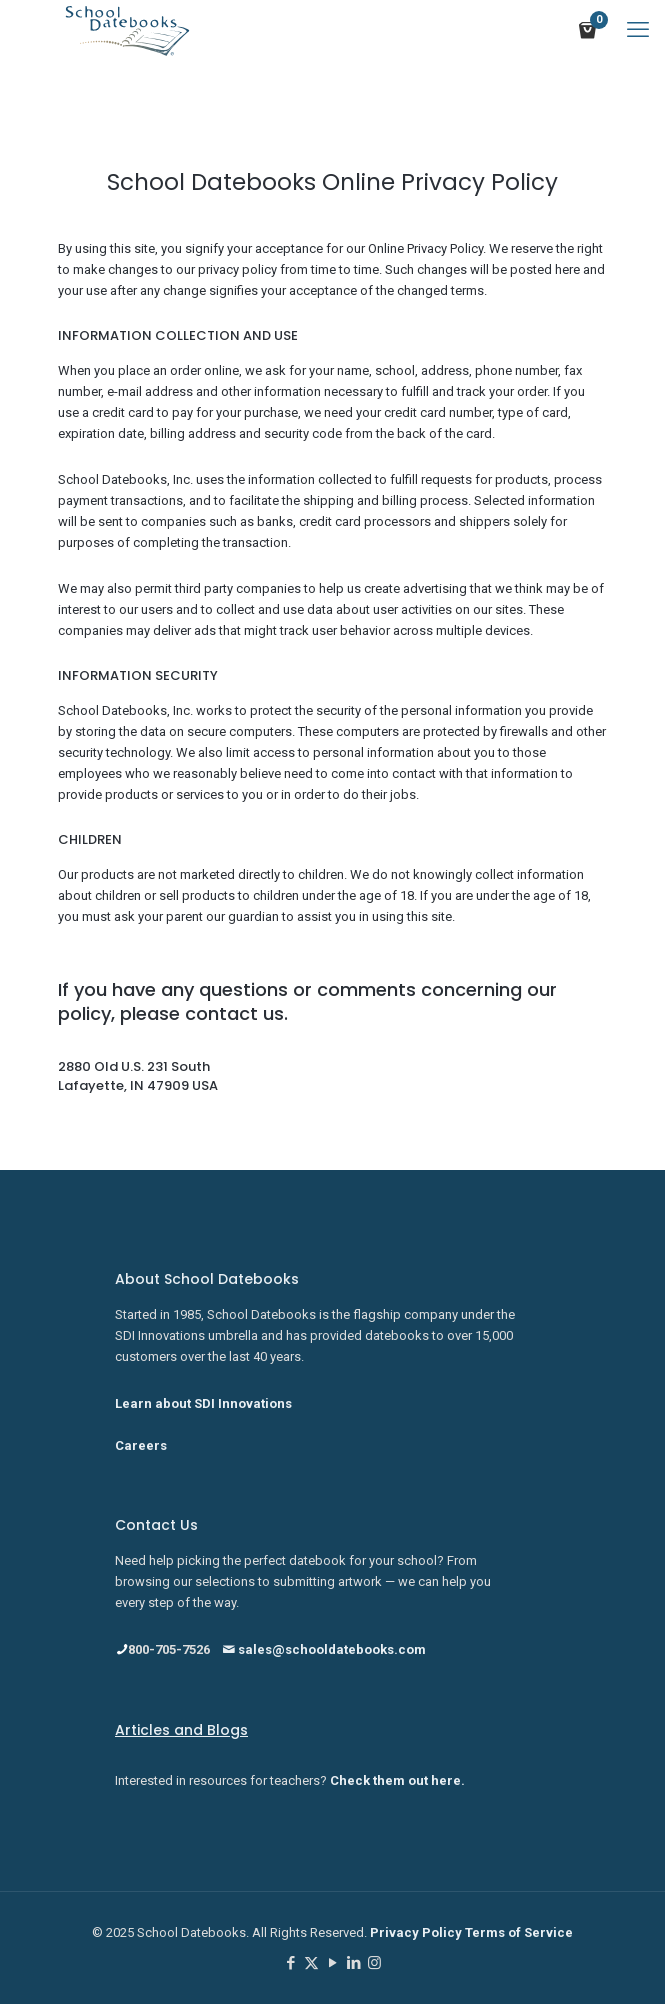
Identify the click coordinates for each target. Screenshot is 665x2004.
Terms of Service (519, 1932)
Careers (141, 1445)
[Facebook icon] (290, 1963)
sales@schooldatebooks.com (324, 1649)
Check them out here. (397, 1780)
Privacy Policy (417, 1932)
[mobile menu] (638, 30)
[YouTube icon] (332, 1963)
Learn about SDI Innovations (203, 1403)
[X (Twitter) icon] (311, 1963)
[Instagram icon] (374, 1963)
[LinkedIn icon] (353, 1963)
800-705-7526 (162, 1649)
